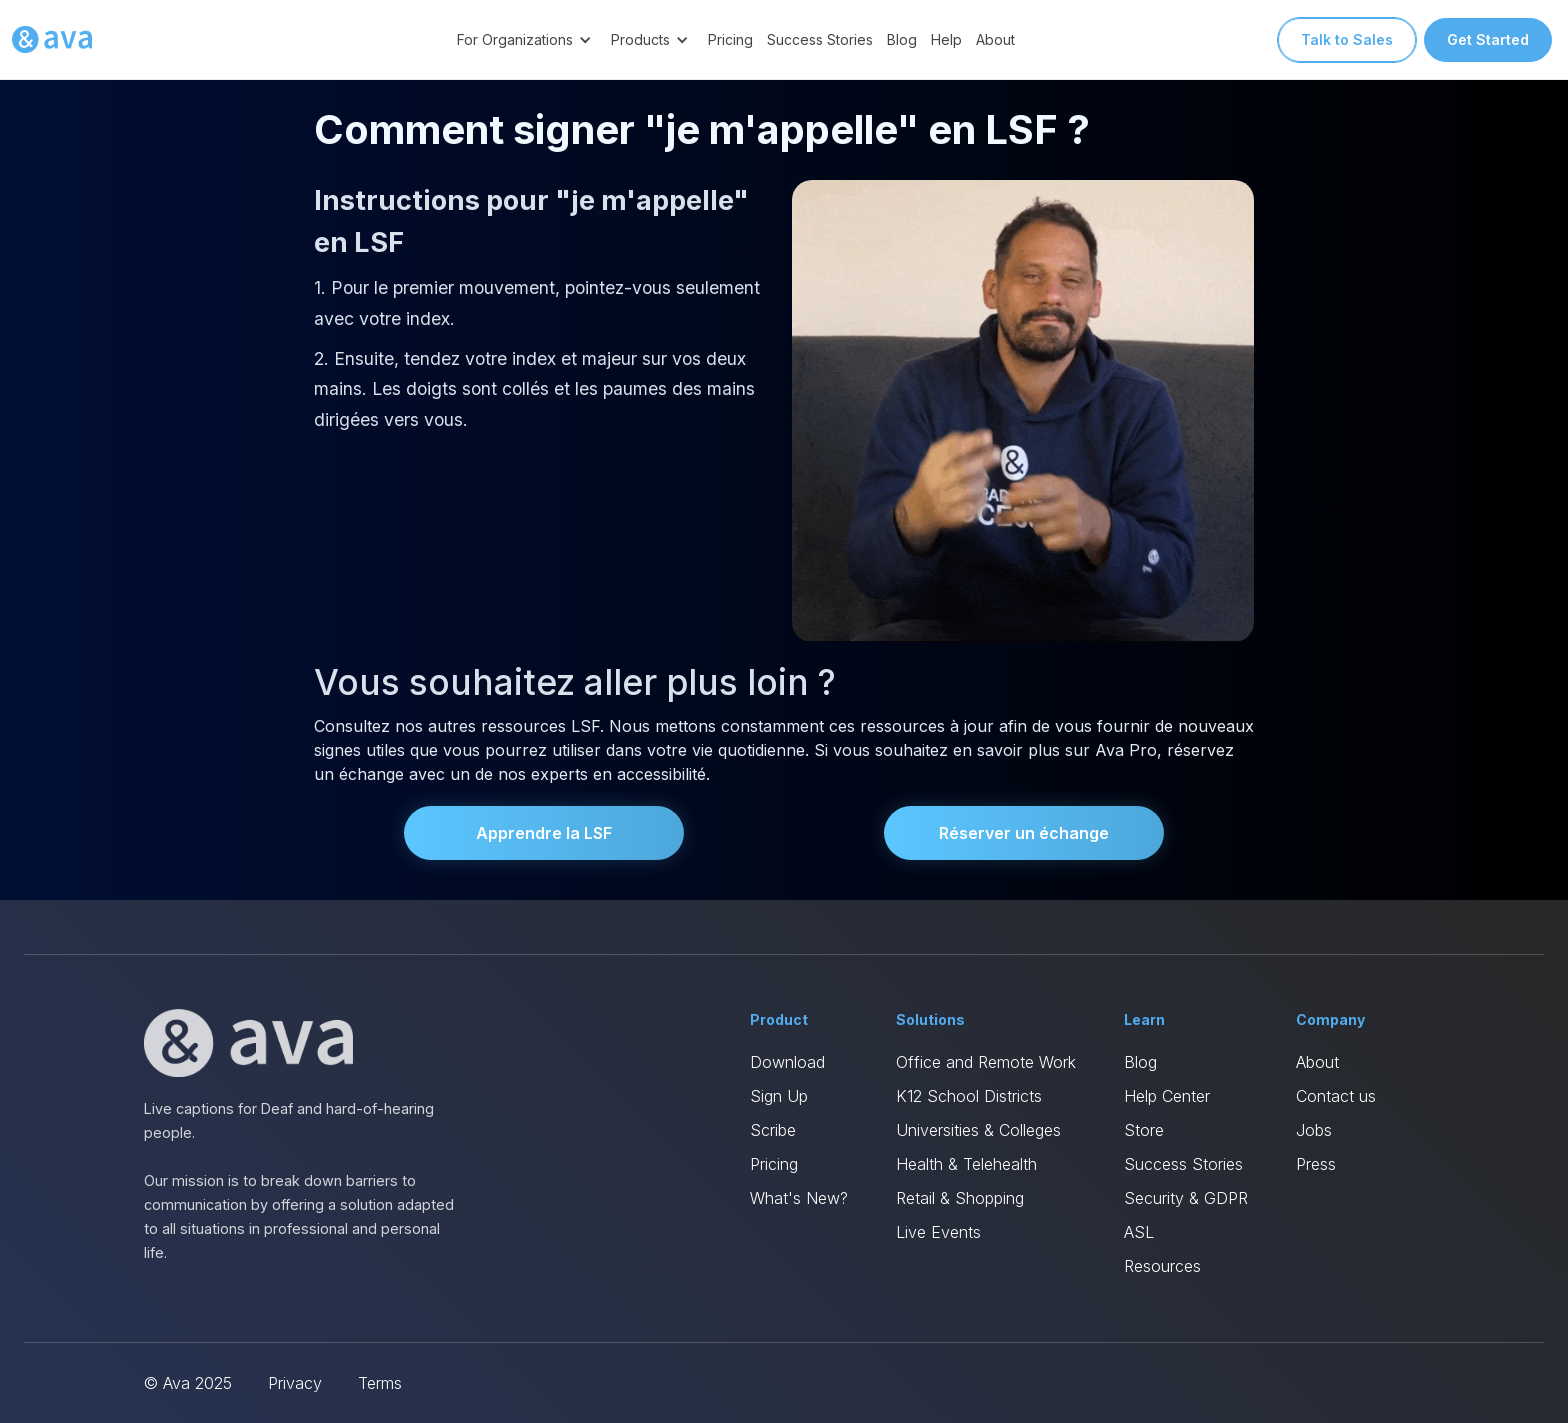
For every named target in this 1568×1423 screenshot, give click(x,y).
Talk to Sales (1347, 39)
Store (1144, 1130)
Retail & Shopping (960, 1198)
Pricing (730, 39)
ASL (1139, 1232)
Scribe (773, 1130)
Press (1316, 1164)
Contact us (1336, 1096)
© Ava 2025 (188, 1383)
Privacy (295, 1383)
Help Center (1167, 1096)
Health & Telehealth (966, 1164)
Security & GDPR (1186, 1198)
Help (946, 39)
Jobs (1314, 1130)
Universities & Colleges (978, 1130)
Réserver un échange (1024, 833)
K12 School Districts (969, 1096)
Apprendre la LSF (544, 833)
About (995, 39)
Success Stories (820, 39)
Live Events (938, 1232)
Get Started (1488, 39)
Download (787, 1062)
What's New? (799, 1198)
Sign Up (779, 1096)
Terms (380, 1383)
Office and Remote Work (986, 1062)
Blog (902, 39)
